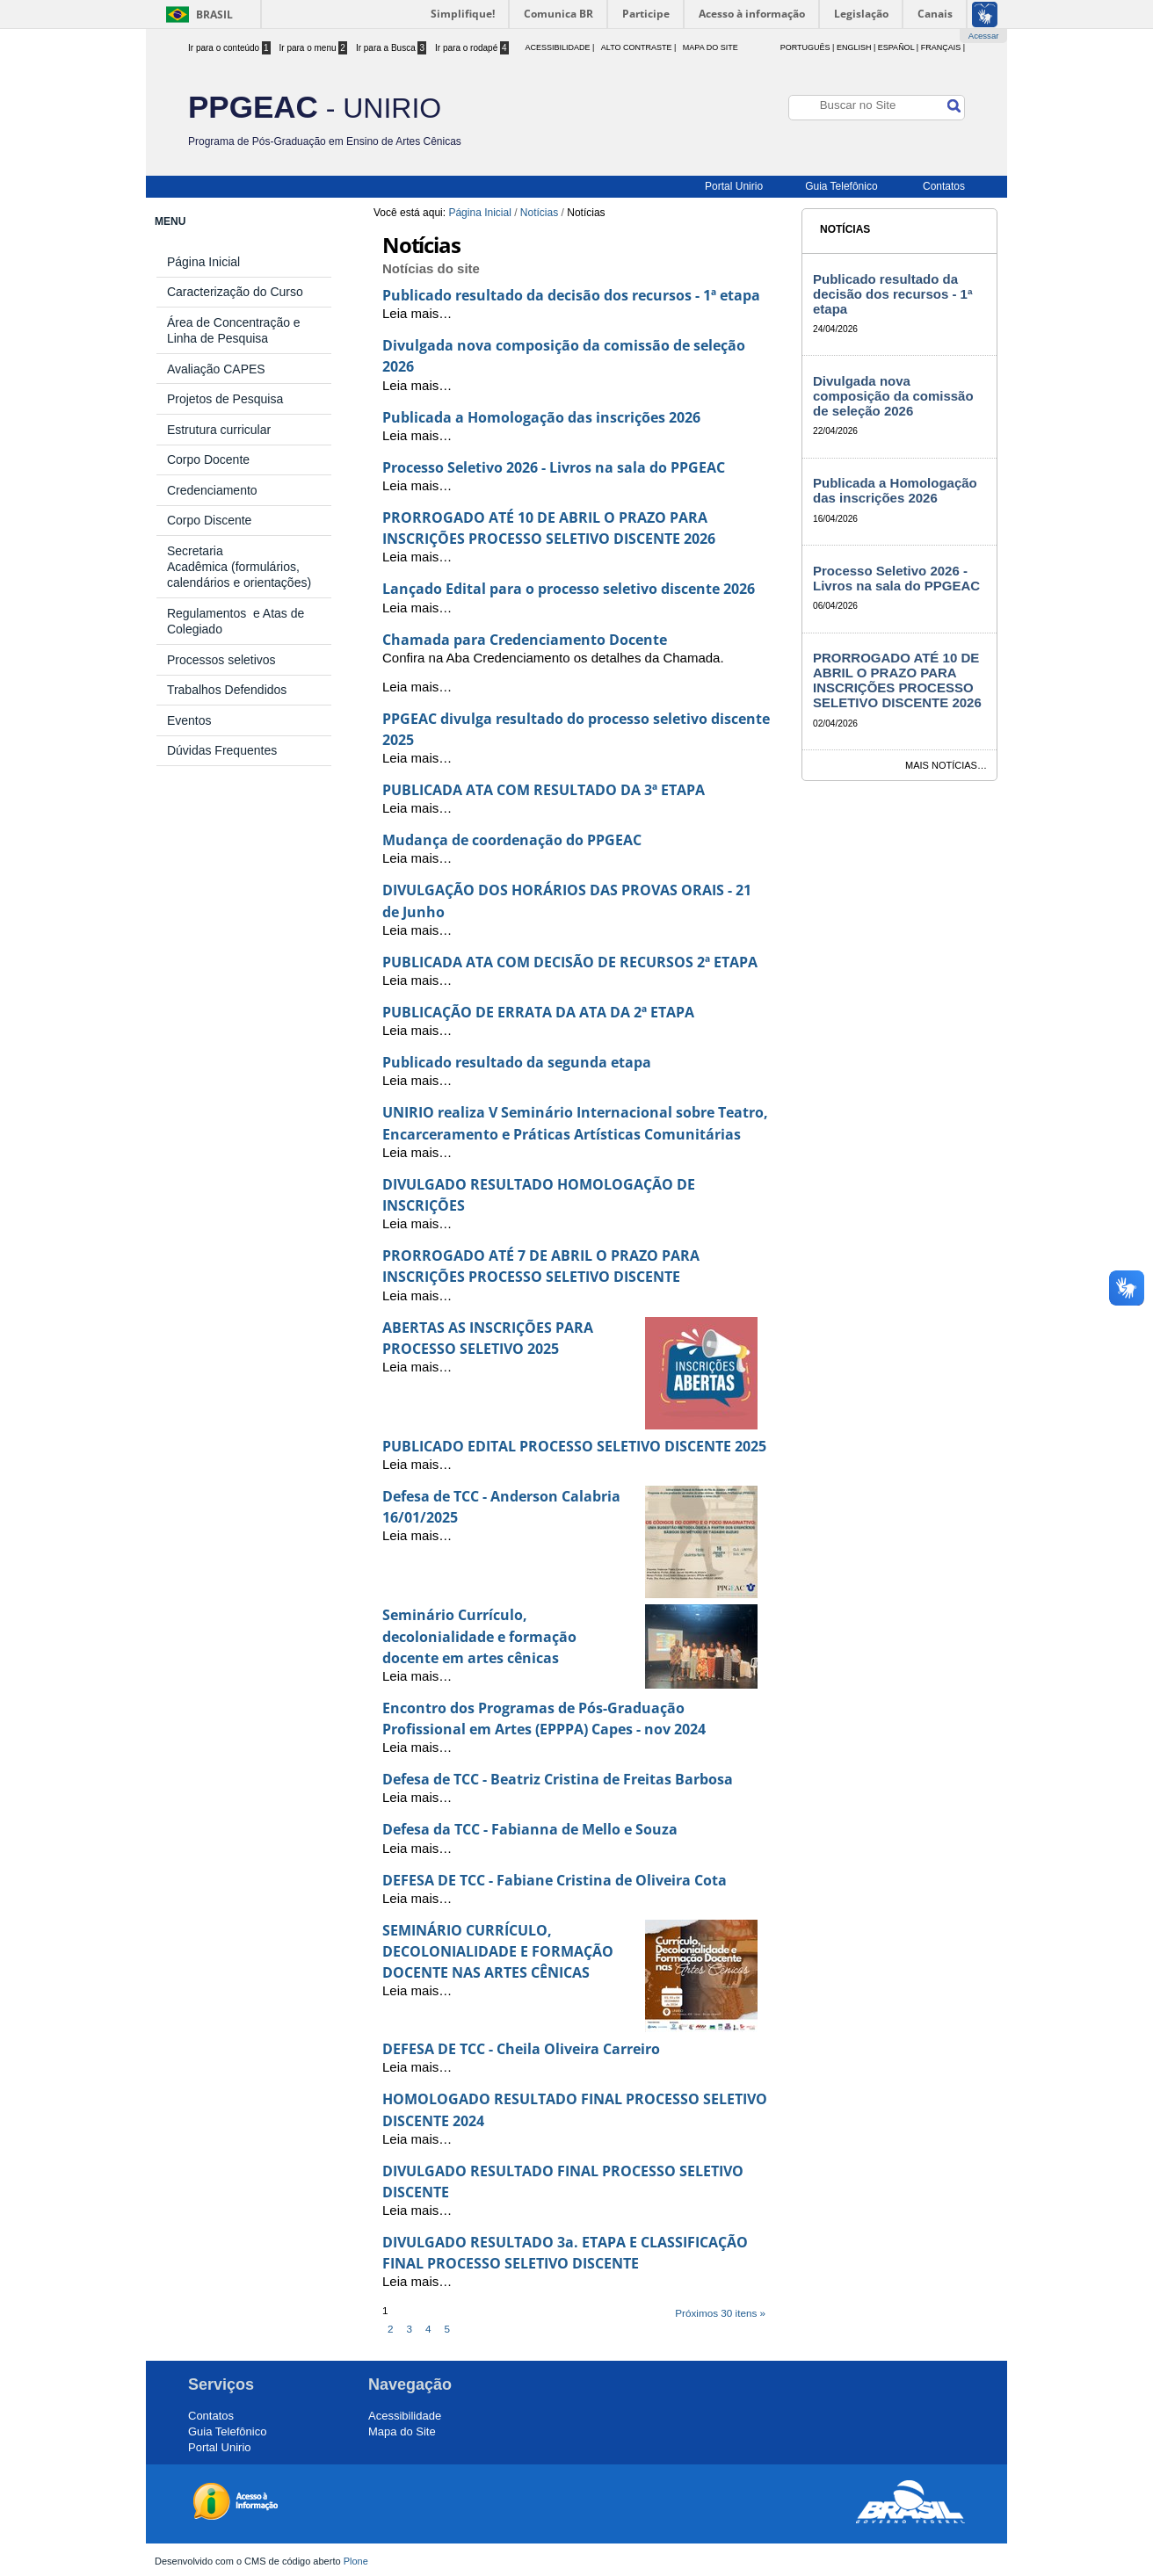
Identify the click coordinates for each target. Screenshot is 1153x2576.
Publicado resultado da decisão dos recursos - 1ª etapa (571, 295)
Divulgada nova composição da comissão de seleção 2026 (893, 395)
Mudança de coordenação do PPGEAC (512, 840)
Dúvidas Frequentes (222, 750)
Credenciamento (212, 490)
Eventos (189, 720)
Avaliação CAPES (216, 369)
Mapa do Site (710, 47)
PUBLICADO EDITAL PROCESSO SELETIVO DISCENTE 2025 (574, 1446)
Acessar (983, 35)
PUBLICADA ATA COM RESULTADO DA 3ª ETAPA (543, 790)
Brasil (214, 14)
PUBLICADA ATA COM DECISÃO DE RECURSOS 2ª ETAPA (570, 962)
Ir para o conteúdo (229, 47)
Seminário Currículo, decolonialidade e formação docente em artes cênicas (479, 1636)
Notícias (539, 212)
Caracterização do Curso (235, 292)
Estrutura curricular (219, 430)
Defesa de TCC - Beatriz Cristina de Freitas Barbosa (557, 1779)
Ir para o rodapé (472, 47)
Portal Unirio (734, 186)
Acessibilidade (404, 2415)
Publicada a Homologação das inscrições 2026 (541, 417)
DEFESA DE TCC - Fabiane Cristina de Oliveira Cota (554, 1880)
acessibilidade (557, 47)
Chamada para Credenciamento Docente (524, 639)
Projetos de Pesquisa (225, 399)
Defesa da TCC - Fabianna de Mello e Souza (530, 1829)
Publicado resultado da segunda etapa (516, 1062)
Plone (356, 2561)
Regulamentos (210, 613)
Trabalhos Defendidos (226, 690)
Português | (807, 47)
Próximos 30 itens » (720, 2313)
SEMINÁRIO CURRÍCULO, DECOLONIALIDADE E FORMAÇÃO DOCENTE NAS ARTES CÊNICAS (497, 1951)
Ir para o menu (313, 47)
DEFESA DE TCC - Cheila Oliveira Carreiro (521, 2049)
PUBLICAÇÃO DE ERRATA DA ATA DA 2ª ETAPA (538, 1012)
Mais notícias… (946, 765)
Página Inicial (479, 212)
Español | (898, 47)
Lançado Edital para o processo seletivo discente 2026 (568, 588)
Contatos (944, 186)
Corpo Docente (208, 459)
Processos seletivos (221, 660)
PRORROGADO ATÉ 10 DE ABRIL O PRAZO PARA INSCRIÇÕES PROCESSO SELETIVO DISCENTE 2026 (897, 680)
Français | (943, 47)
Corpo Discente (209, 520)
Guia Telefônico (841, 186)
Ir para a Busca (391, 47)
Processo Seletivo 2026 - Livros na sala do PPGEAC (553, 467)
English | (856, 47)
